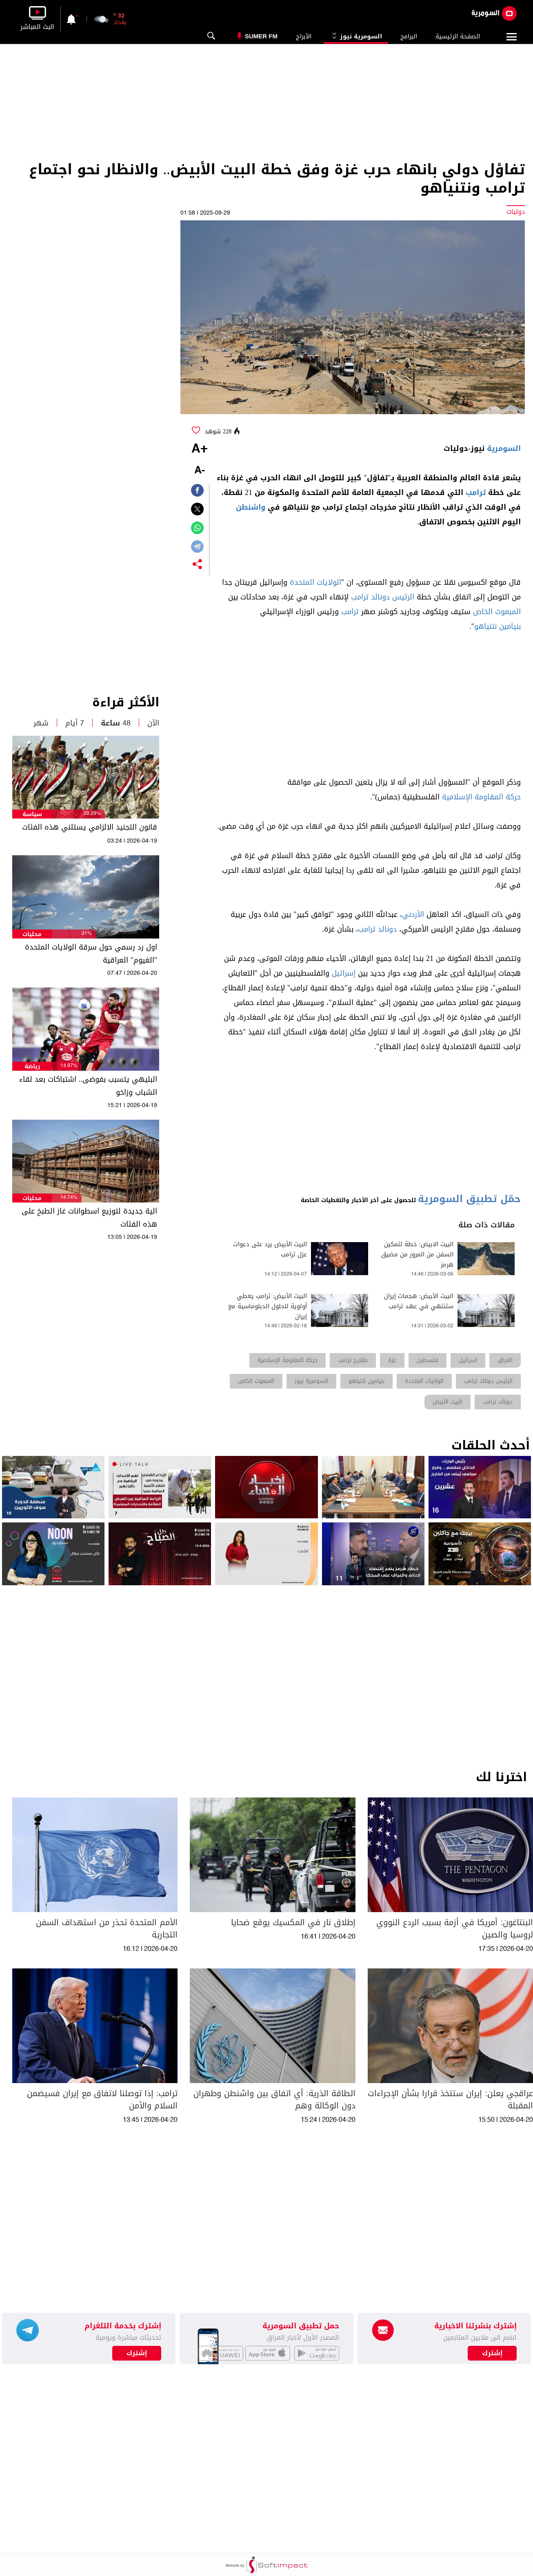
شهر (41, 723)
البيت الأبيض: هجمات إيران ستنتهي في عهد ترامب (418, 1301)
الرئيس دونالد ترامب (382, 597)
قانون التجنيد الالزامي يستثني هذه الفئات (89, 827)
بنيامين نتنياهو (497, 626)
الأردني (413, 914)
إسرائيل (343, 973)
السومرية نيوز (356, 36)
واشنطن (250, 507)
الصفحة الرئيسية (457, 36)
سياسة (32, 814)
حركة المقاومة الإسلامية (481, 797)
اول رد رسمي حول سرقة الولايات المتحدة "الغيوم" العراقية (91, 954)
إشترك (137, 2353)
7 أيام (74, 723)
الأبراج (303, 36)
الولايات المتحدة (315, 582)
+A (199, 449)
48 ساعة (116, 723)
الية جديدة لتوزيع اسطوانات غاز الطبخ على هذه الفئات (89, 1218)
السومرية (504, 448)
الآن (153, 723)
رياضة (32, 1066)
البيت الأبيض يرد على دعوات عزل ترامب (270, 1249)
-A (199, 471)
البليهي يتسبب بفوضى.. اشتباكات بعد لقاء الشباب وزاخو (88, 1086)
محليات (32, 934)
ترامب (476, 492)
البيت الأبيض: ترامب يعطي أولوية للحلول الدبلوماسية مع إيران (267, 1306)
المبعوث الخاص (497, 612)
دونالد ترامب (377, 929)
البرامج (408, 36)
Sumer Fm (261, 36)
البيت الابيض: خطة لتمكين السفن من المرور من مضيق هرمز (417, 1254)
